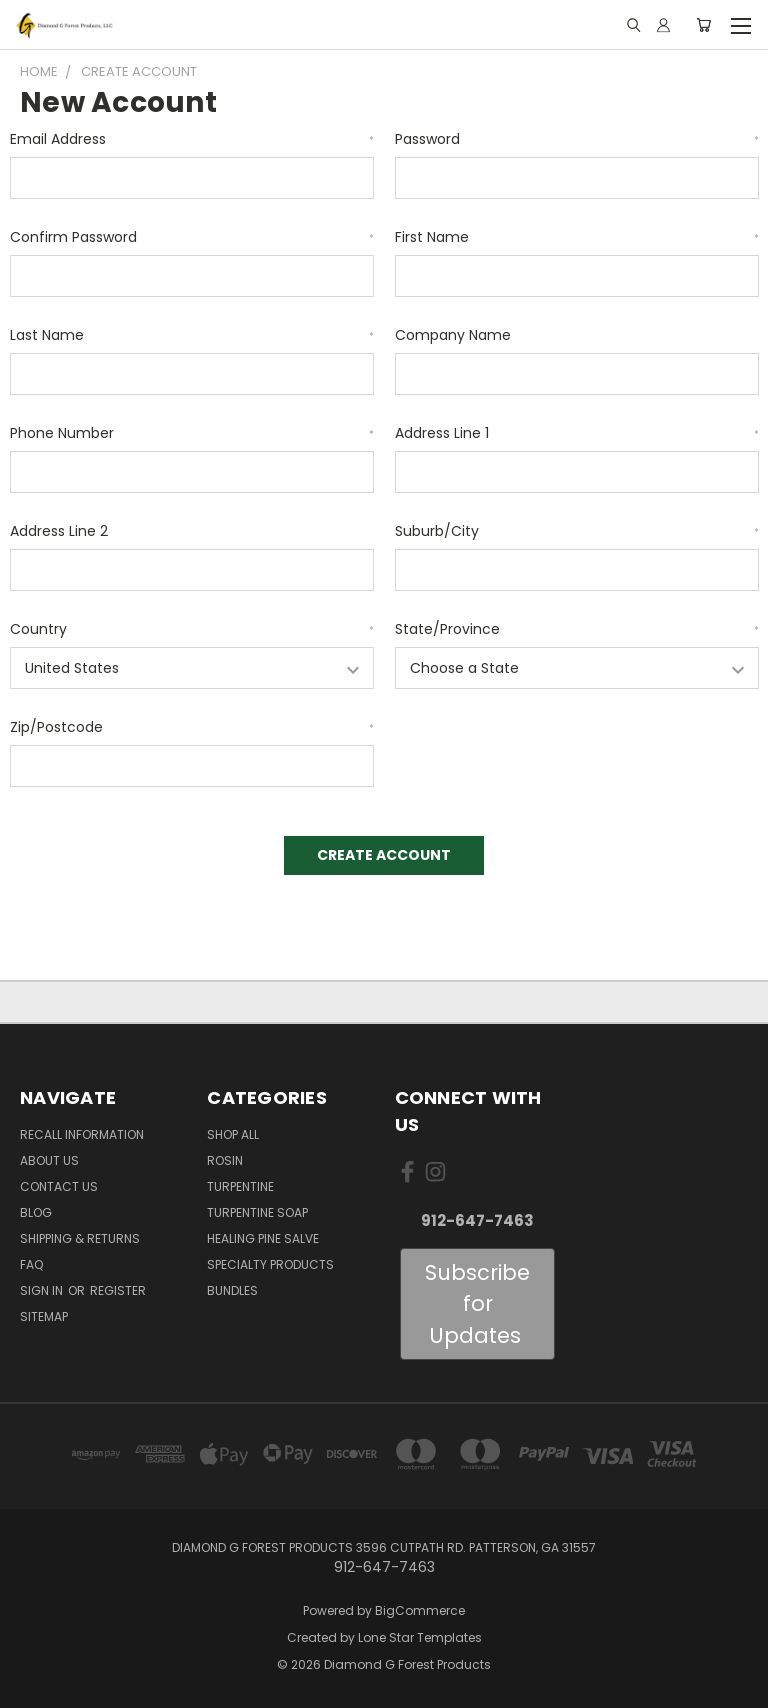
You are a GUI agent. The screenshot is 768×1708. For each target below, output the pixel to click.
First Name (577, 237)
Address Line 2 (59, 531)
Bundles (232, 1290)
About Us (49, 1160)
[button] (477, 1304)
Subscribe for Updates (477, 1304)
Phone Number (192, 433)
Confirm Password (192, 237)
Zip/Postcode (192, 727)
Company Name (453, 335)
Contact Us (59, 1186)
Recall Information (82, 1134)
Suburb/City (577, 531)
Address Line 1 (577, 433)
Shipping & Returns (80, 1238)
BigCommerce (420, 1610)
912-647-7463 (477, 1220)
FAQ (31, 1264)
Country (192, 629)
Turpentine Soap (257, 1212)
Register (118, 1290)
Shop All (233, 1134)
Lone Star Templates (420, 1637)
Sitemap (44, 1316)
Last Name (192, 335)
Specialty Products (270, 1264)
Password (577, 139)
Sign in (43, 1290)
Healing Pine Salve (263, 1238)
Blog (36, 1212)
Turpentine (240, 1186)
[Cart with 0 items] (703, 25)
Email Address (192, 139)
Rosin (225, 1160)
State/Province (577, 629)
